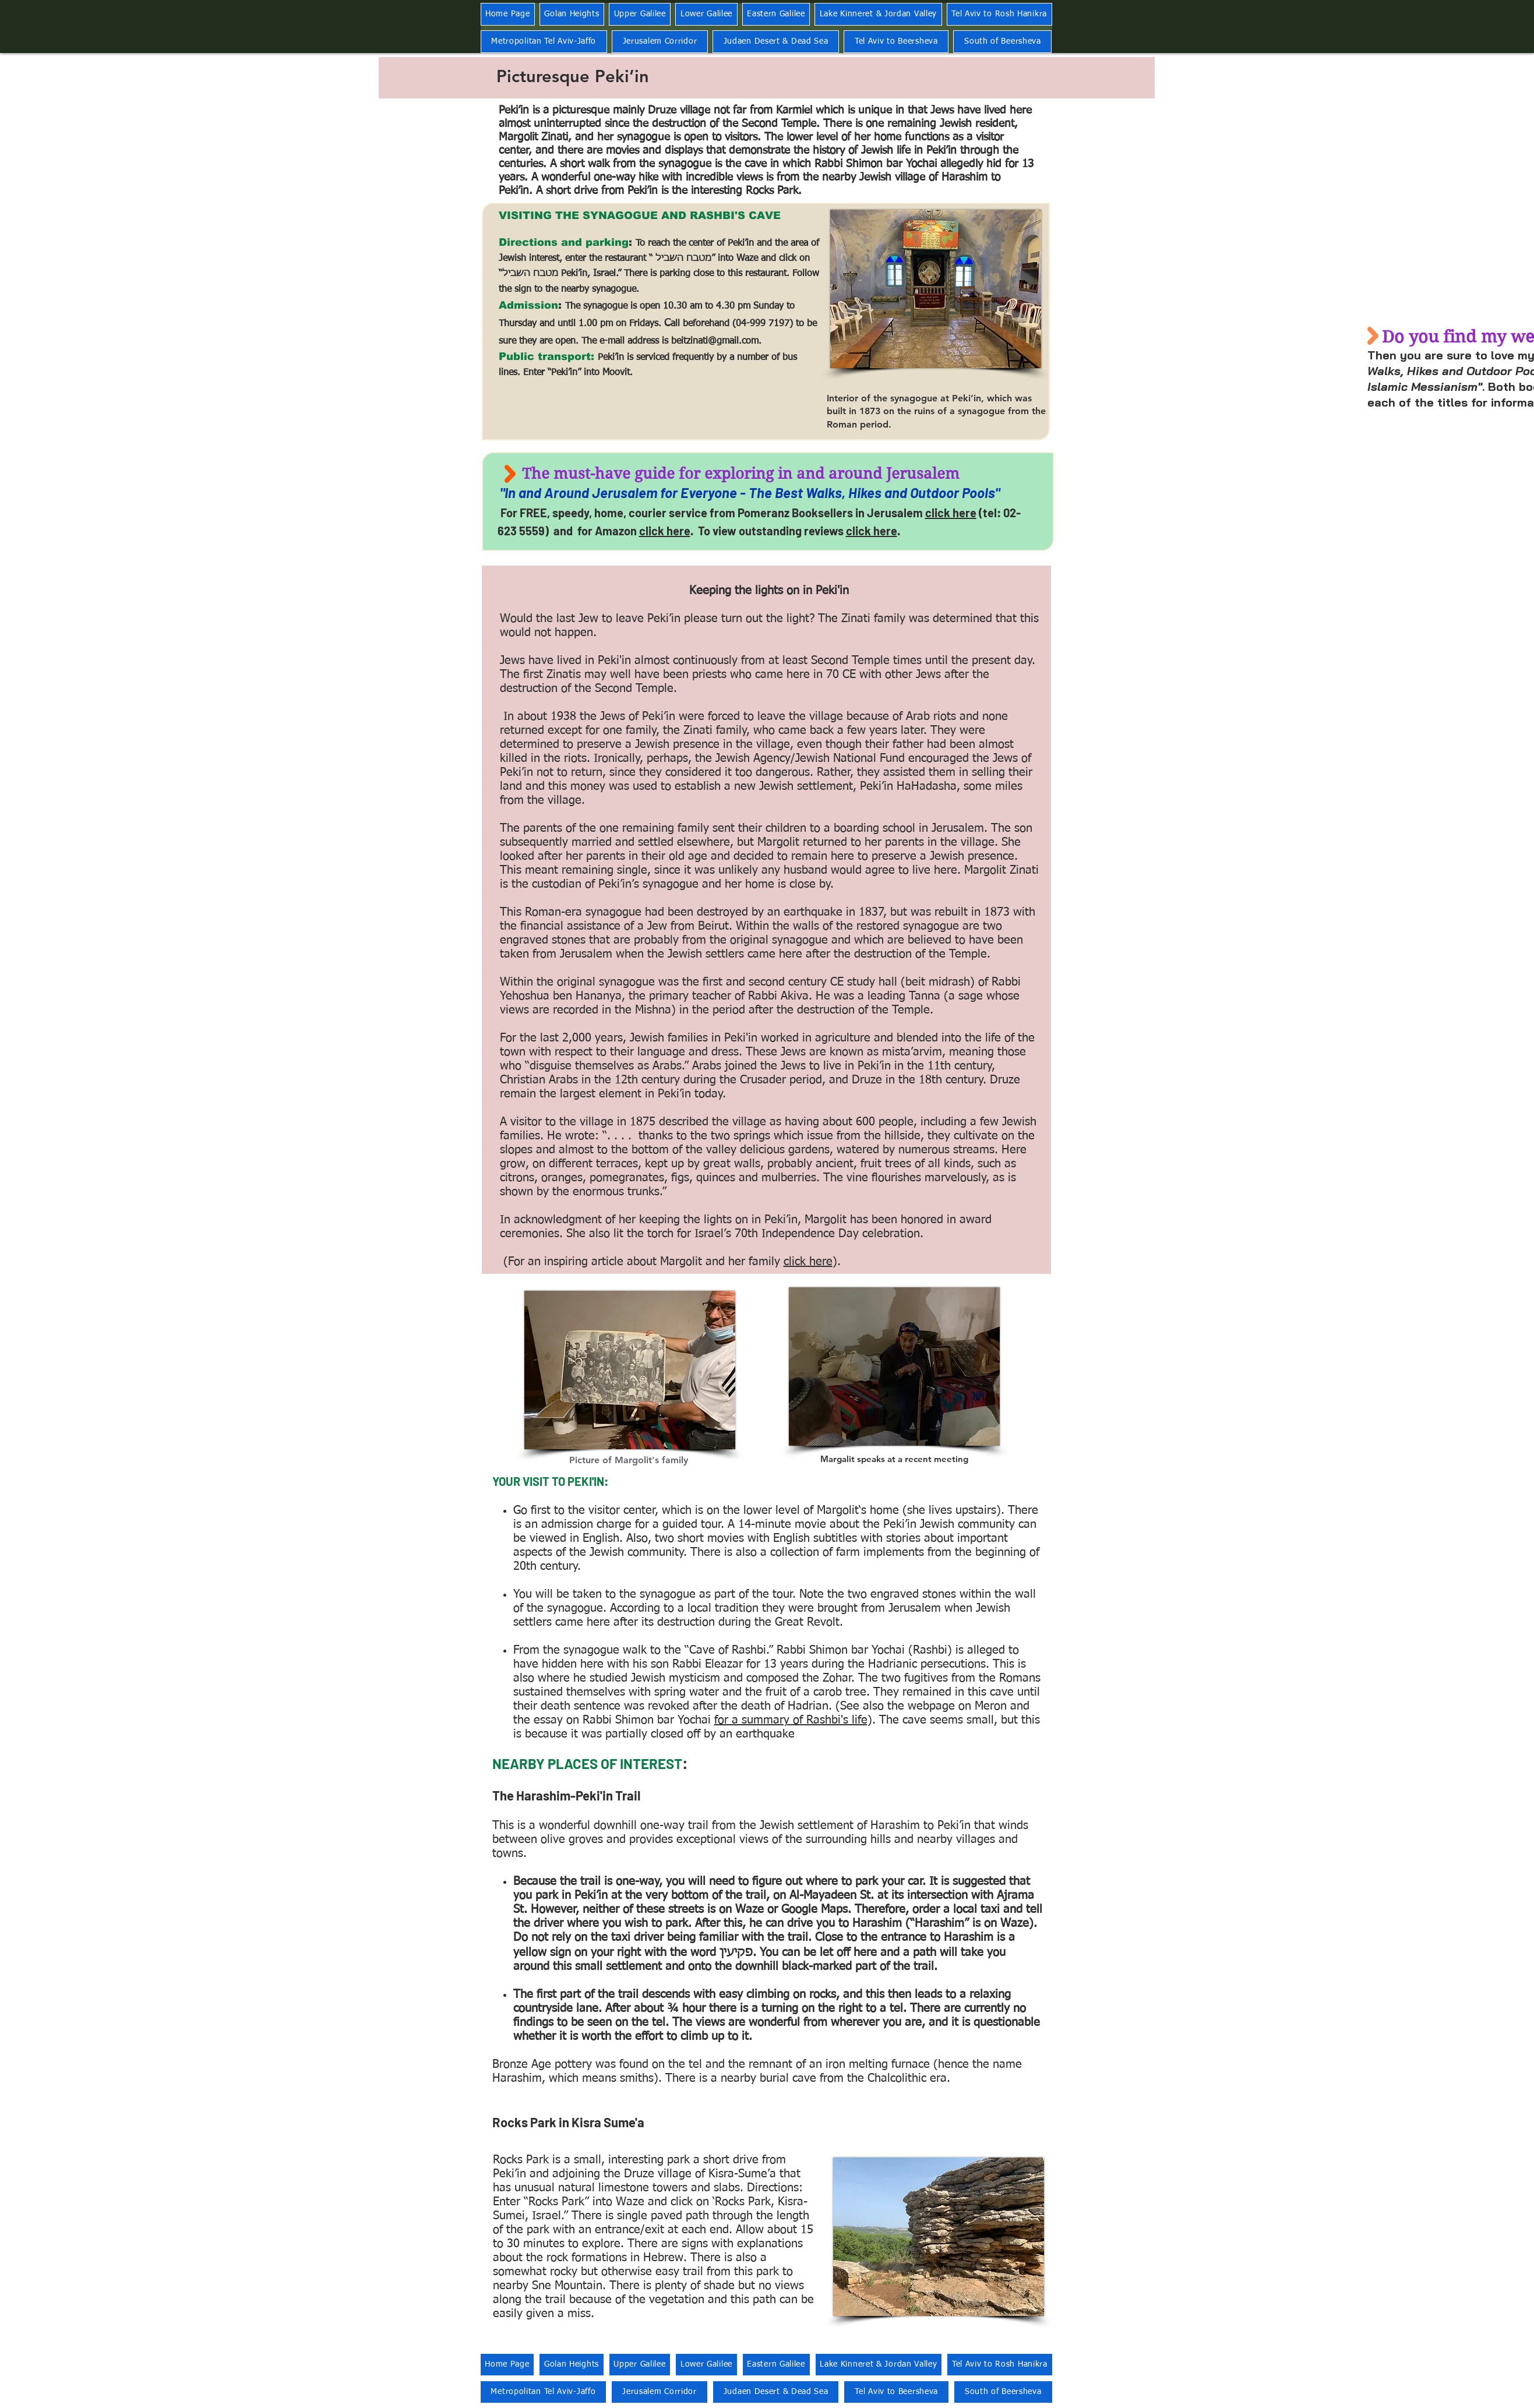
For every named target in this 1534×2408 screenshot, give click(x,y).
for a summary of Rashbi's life (790, 1720)
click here (950, 513)
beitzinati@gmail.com (715, 341)
